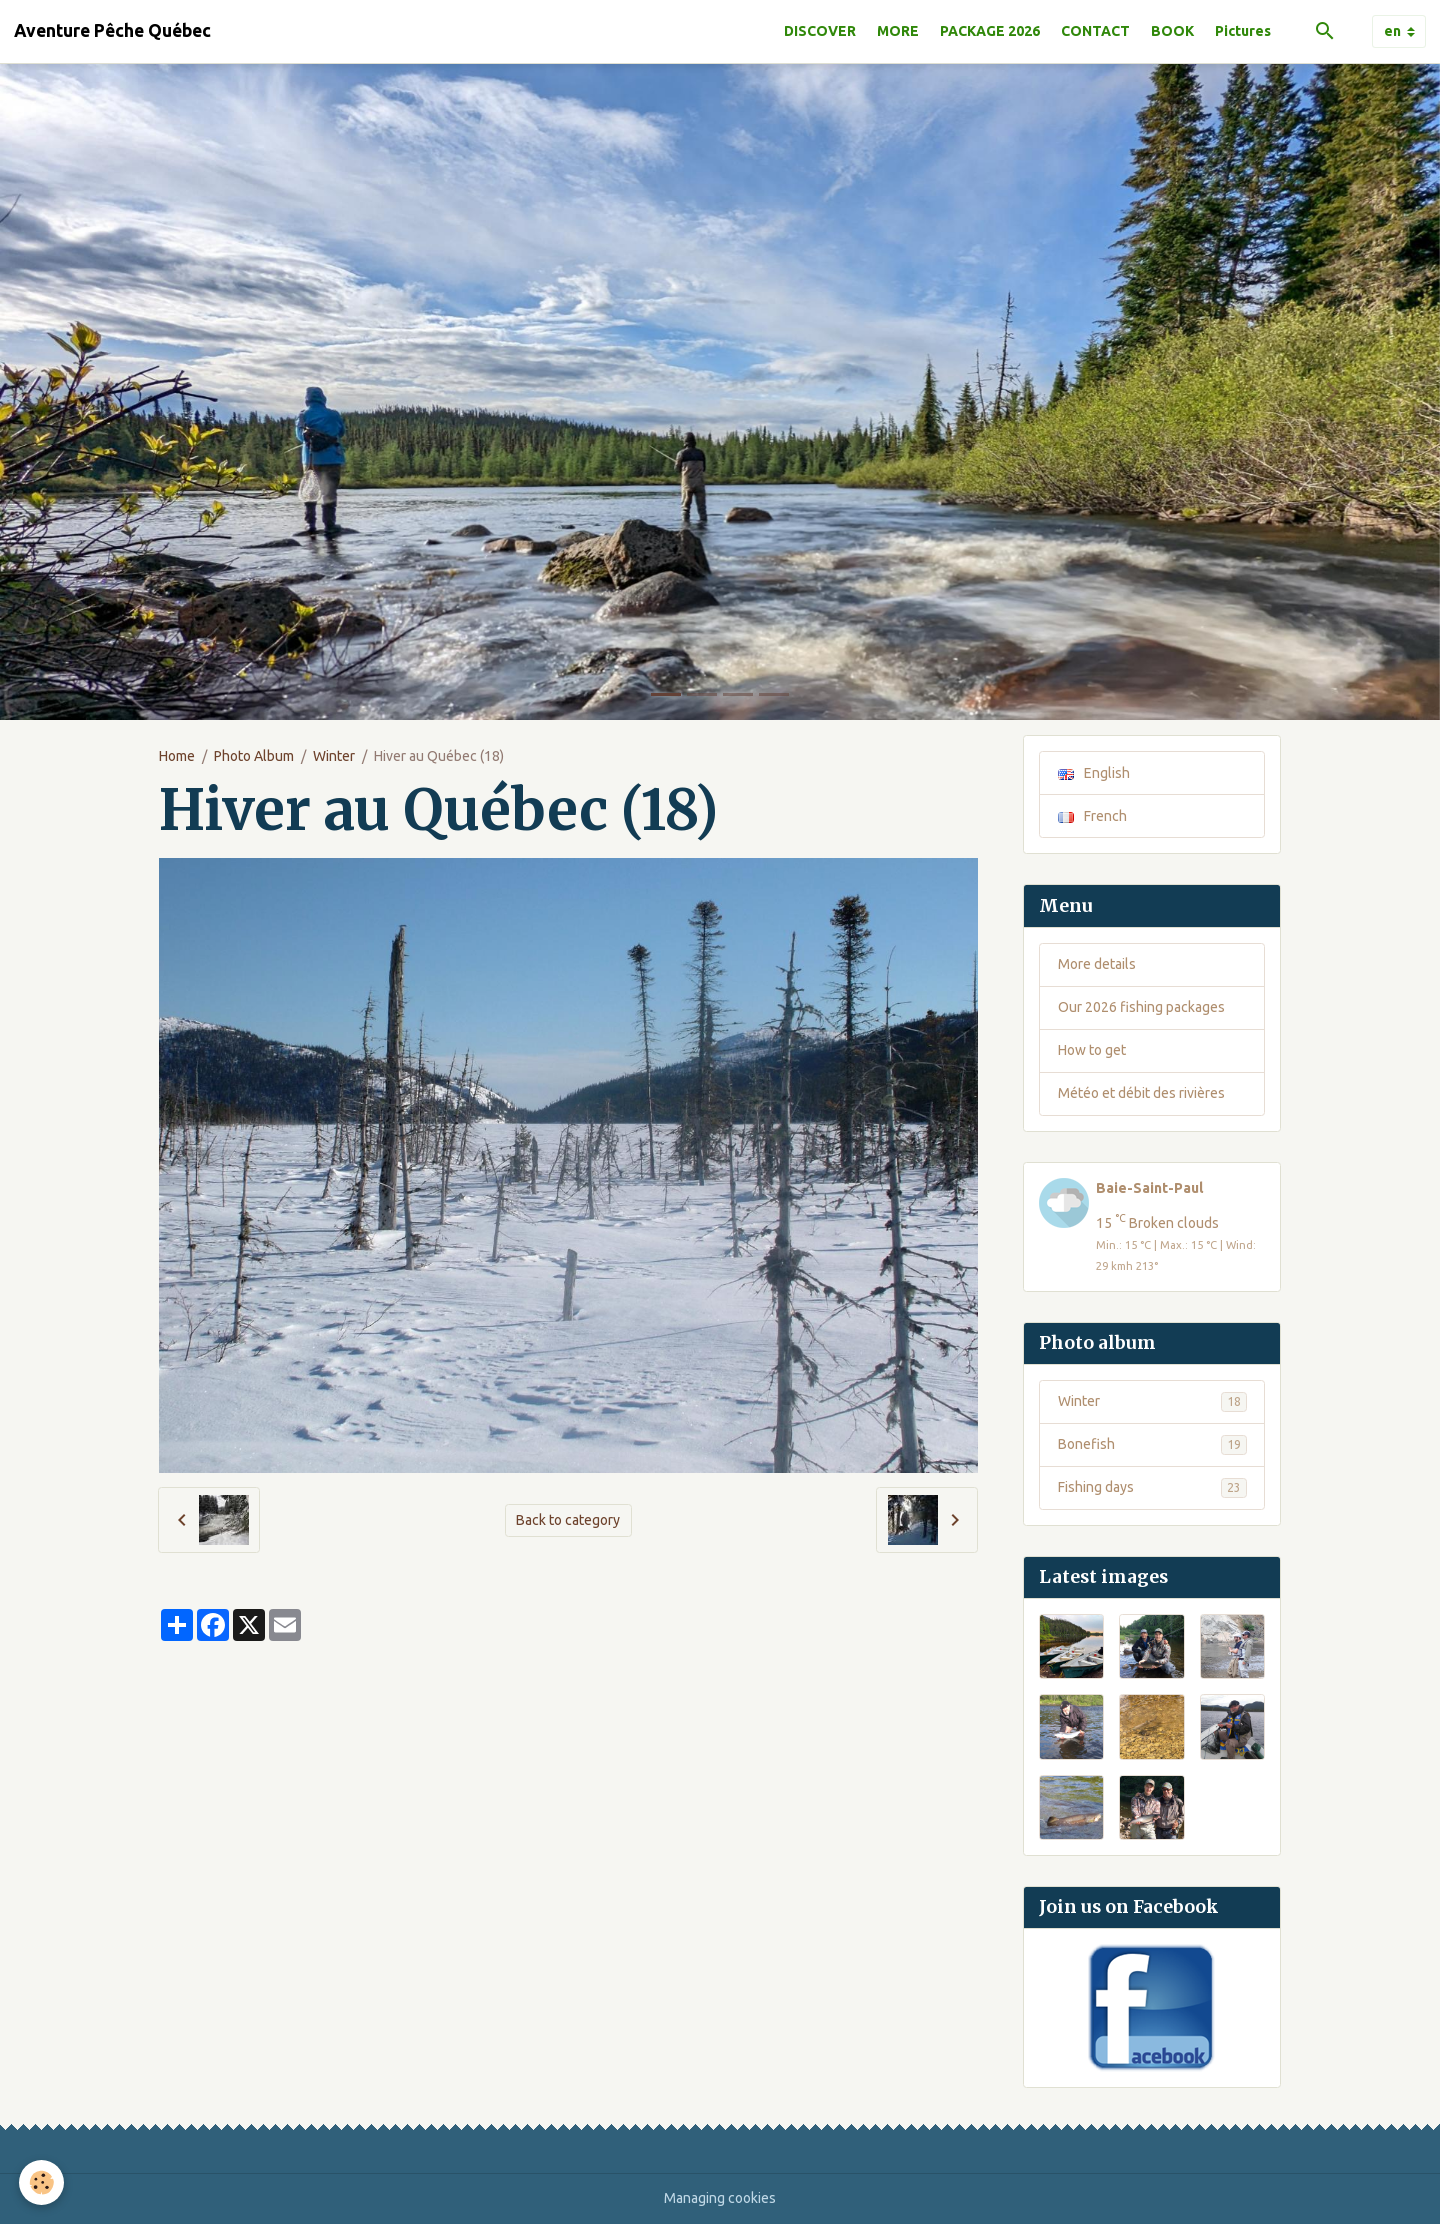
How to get (1092, 1050)
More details (1097, 964)
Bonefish (1152, 1445)
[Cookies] (42, 2182)
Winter (334, 756)
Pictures (1243, 31)
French (1092, 816)
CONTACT (1095, 31)
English (1094, 773)
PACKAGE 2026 (990, 31)
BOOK (1172, 31)
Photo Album (254, 756)
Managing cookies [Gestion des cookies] (720, 2198)
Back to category (568, 1520)
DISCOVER (820, 31)
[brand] (112, 31)
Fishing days (1152, 1488)
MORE (898, 31)
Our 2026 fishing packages (1141, 1007)
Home (177, 756)
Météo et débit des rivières (1141, 1093)
